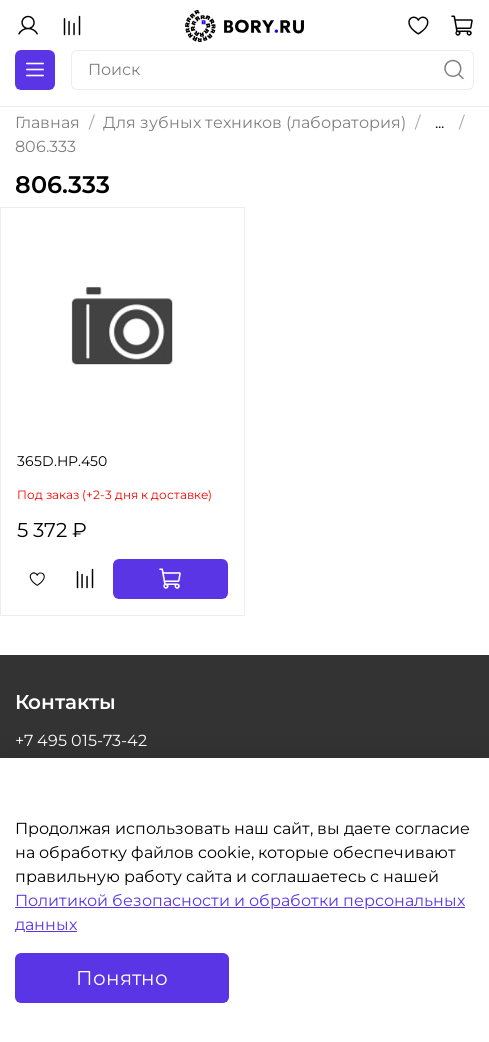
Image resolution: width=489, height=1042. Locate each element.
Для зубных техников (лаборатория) (254, 122)
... (439, 123)
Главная (47, 122)
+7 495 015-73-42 (81, 740)
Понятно (122, 978)
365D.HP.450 (62, 461)
